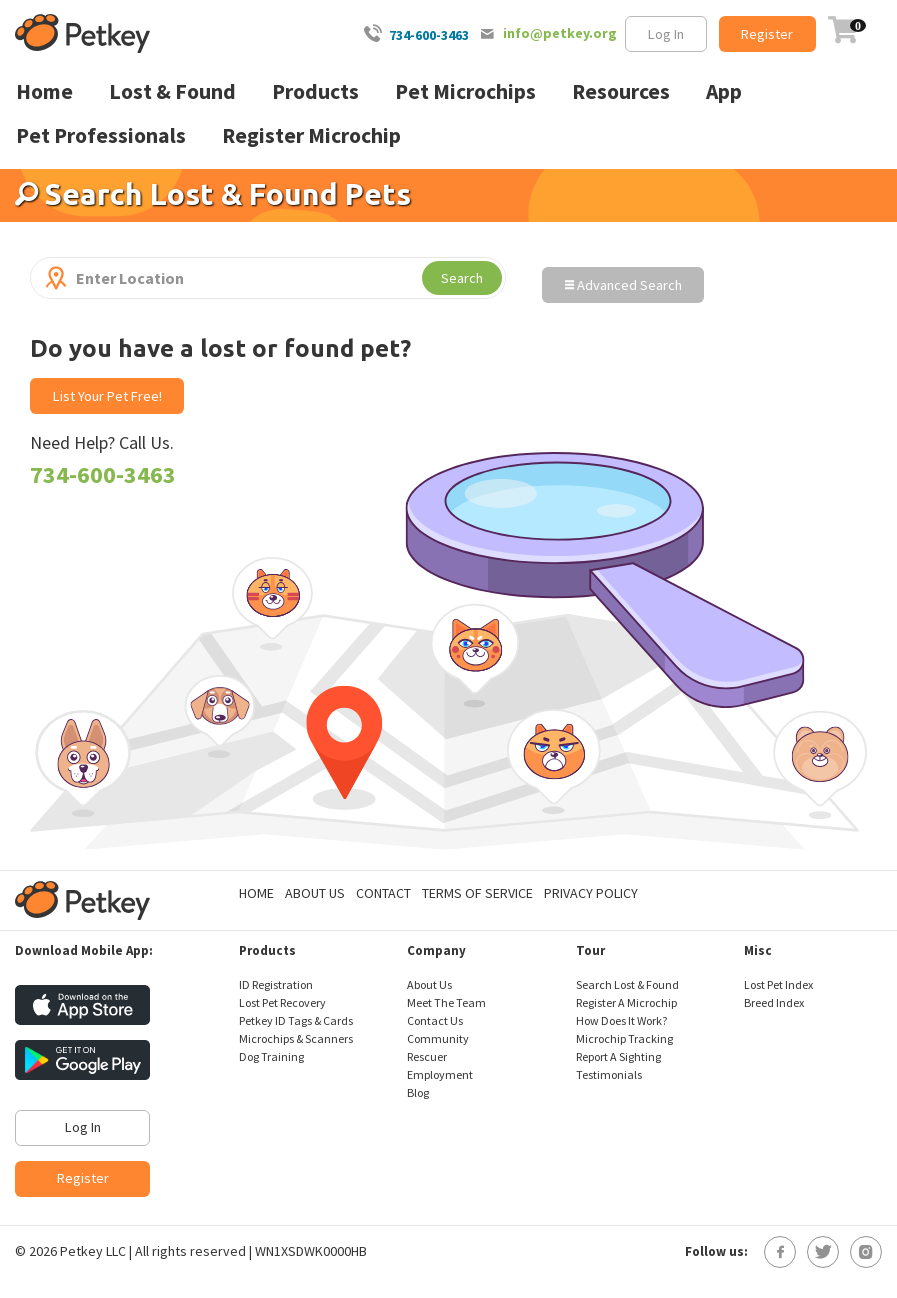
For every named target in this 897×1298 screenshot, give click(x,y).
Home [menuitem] (44, 91)
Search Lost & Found (627, 984)
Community (438, 1038)
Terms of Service (477, 893)
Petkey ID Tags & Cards (296, 1020)
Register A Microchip (626, 1002)
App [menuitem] (724, 91)
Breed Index (774, 1002)
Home (256, 893)
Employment (440, 1074)
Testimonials (609, 1074)
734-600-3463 (429, 35)
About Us (315, 893)
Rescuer (427, 1056)
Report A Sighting (618, 1056)
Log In (666, 34)
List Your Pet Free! (107, 396)
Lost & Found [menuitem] (172, 91)
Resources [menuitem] (621, 91)
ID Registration (276, 984)
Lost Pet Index (778, 984)
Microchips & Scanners (296, 1038)
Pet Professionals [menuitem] (101, 135)
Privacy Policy (591, 893)
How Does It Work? (621, 1020)
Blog (418, 1092)
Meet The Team (446, 1002)
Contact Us (435, 1020)
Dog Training (271, 1056)
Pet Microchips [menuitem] (465, 91)
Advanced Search (623, 285)
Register (767, 34)
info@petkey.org (560, 33)
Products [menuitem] (315, 91)
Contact (383, 893)
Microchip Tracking (624, 1038)
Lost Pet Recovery (282, 1002)
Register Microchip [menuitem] (311, 135)
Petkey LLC (93, 1251)
